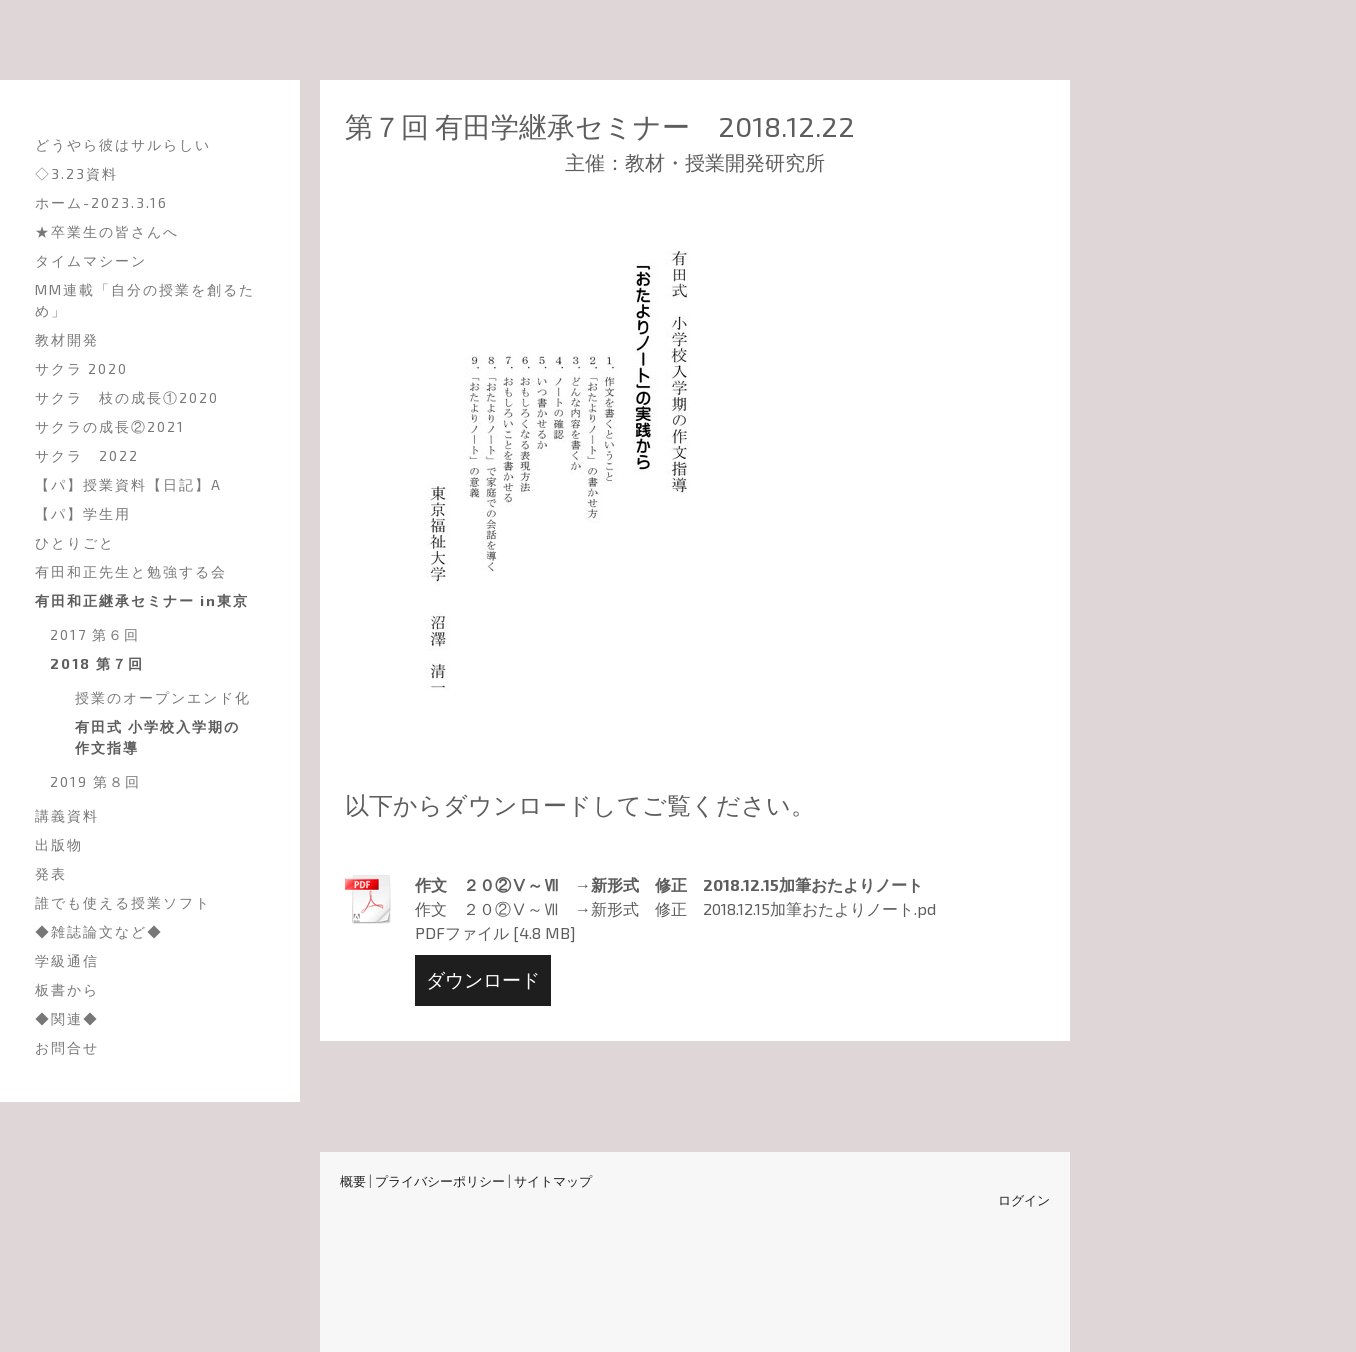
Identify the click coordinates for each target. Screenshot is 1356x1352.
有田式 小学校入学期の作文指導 (157, 737)
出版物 (59, 844)
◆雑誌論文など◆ (99, 931)
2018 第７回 (97, 663)
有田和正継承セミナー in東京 (142, 600)
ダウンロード (483, 979)
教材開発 (67, 339)
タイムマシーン (91, 260)
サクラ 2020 (81, 368)
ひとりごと (75, 542)
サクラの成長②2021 (110, 426)
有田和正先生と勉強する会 (131, 571)
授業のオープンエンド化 (163, 697)
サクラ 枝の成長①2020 (127, 397)
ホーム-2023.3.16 (101, 202)
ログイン (1024, 1200)
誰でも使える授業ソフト (123, 902)
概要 (353, 1181)
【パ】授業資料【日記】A (128, 484)
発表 (51, 873)
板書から (67, 989)
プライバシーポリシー (440, 1181)
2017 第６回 (95, 634)
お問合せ (67, 1047)
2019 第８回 (95, 781)
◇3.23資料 (76, 173)
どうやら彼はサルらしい (123, 144)
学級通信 (67, 960)
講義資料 (67, 815)
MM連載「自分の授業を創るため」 (145, 300)
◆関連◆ (67, 1018)
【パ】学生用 (83, 513)
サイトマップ (553, 1181)
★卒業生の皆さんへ (107, 231)
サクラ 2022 (87, 455)
